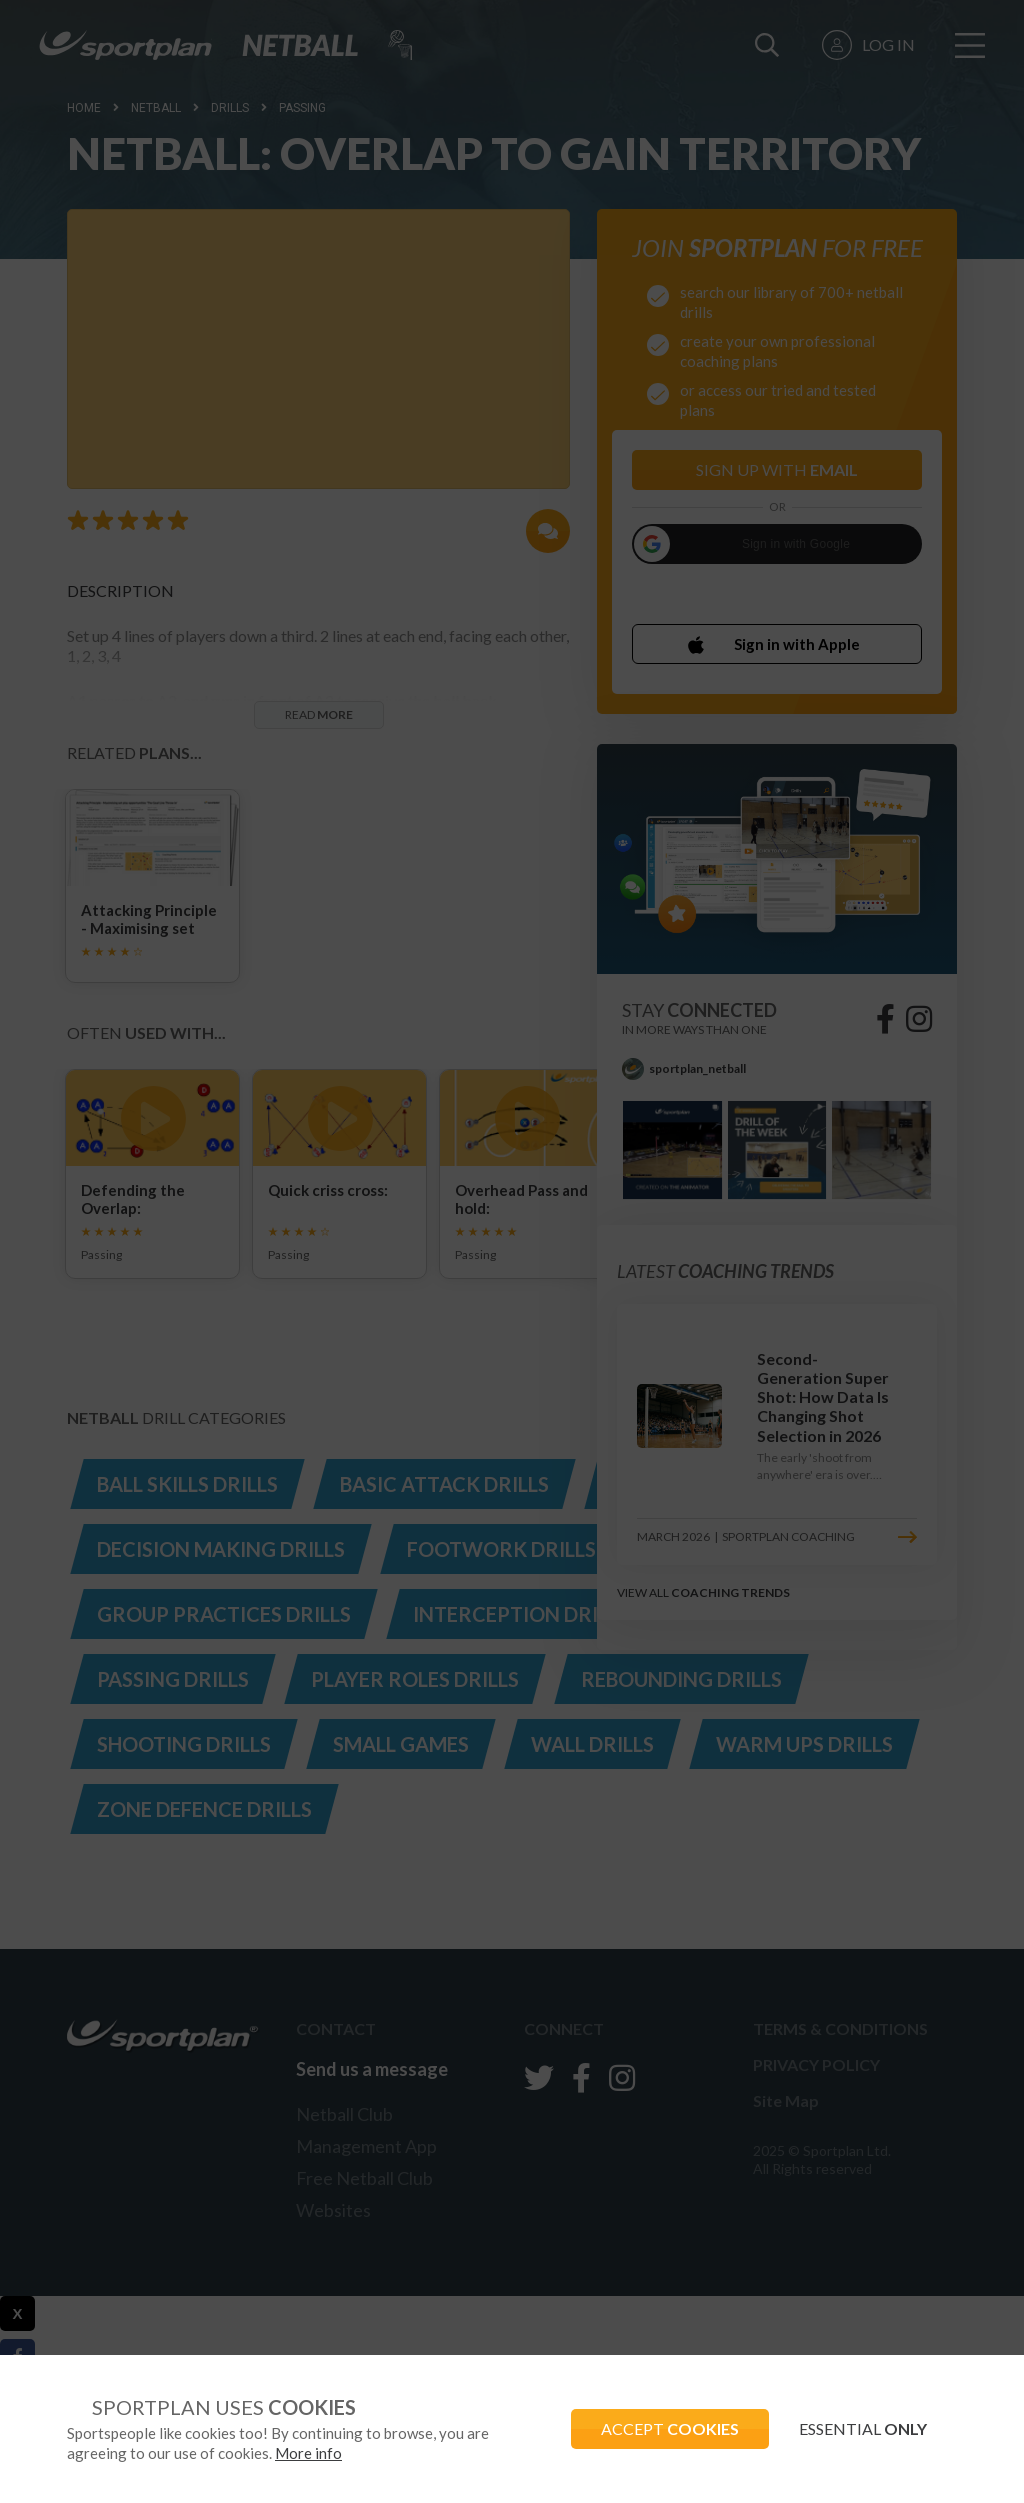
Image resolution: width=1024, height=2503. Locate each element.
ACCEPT (670, 2428)
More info (308, 2453)
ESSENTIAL (863, 2428)
